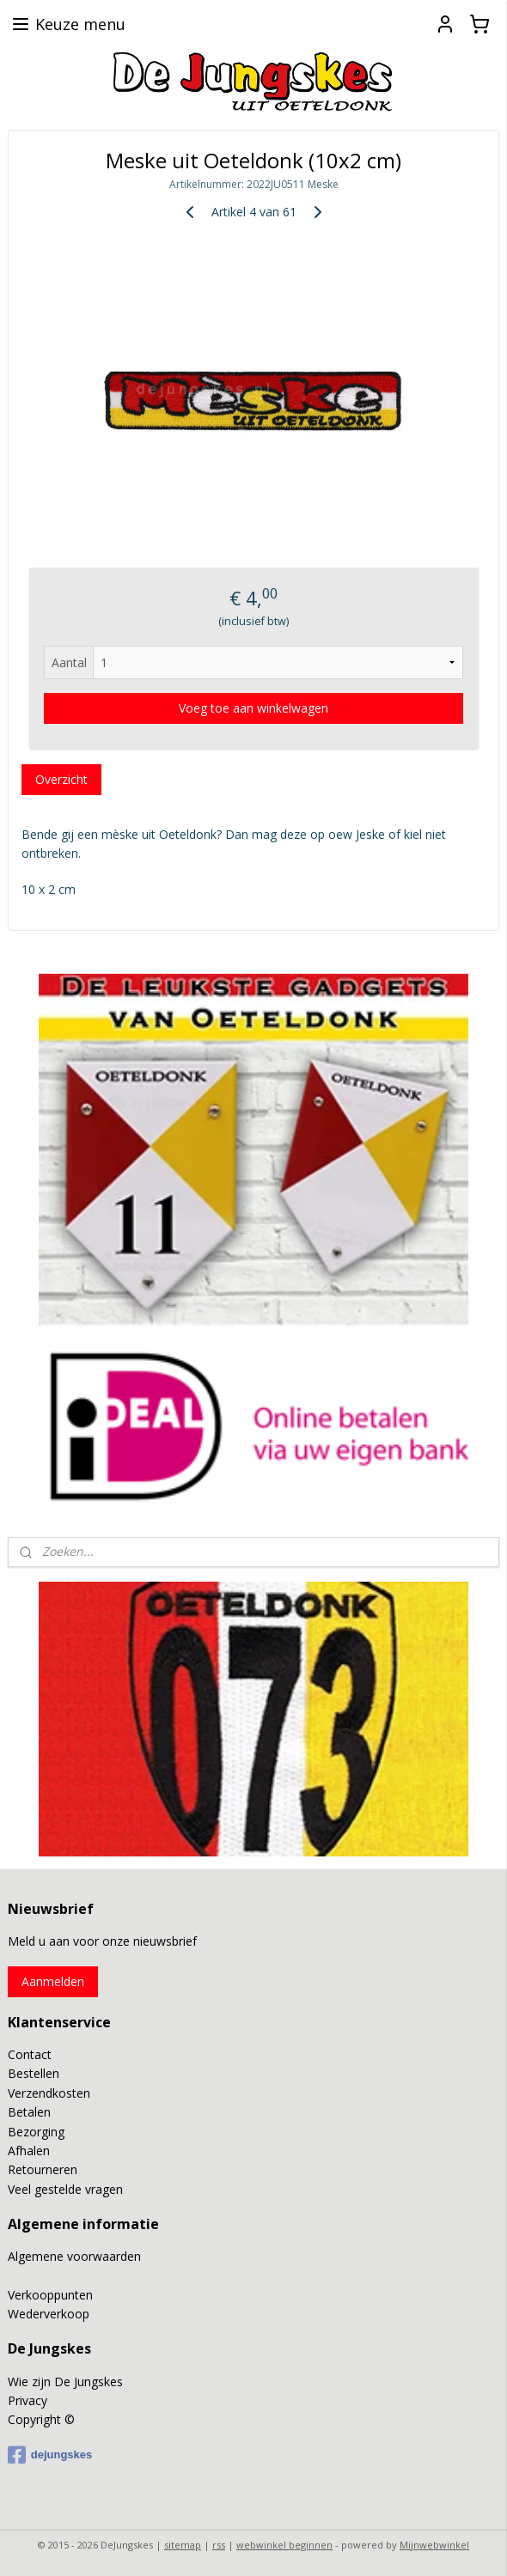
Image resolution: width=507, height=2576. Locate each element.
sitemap (182, 2544)
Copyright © (41, 2419)
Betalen (29, 2112)
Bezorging (36, 2131)
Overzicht (61, 779)
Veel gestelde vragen (65, 2189)
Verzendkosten (49, 2093)
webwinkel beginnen (284, 2544)
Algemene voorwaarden (74, 2256)
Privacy (27, 2400)
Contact (30, 2054)
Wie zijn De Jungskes (65, 2381)
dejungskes (50, 2455)
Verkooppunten (50, 2295)
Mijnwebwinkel (434, 2544)
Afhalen (29, 2150)
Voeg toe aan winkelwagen (253, 708)
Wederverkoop (48, 2314)
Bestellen (33, 2073)
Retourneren (42, 2169)
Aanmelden (52, 1981)
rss (218, 2544)
